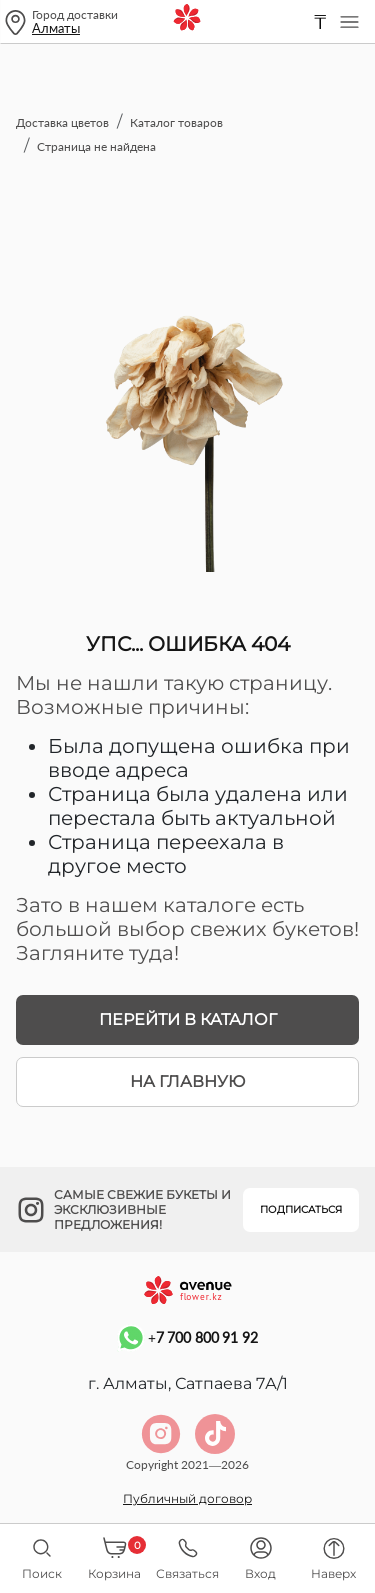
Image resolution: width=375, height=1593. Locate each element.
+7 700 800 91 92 (187, 1338)
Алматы (56, 28)
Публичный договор (187, 1498)
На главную (187, 1081)
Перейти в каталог (188, 1019)
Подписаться (301, 1209)
